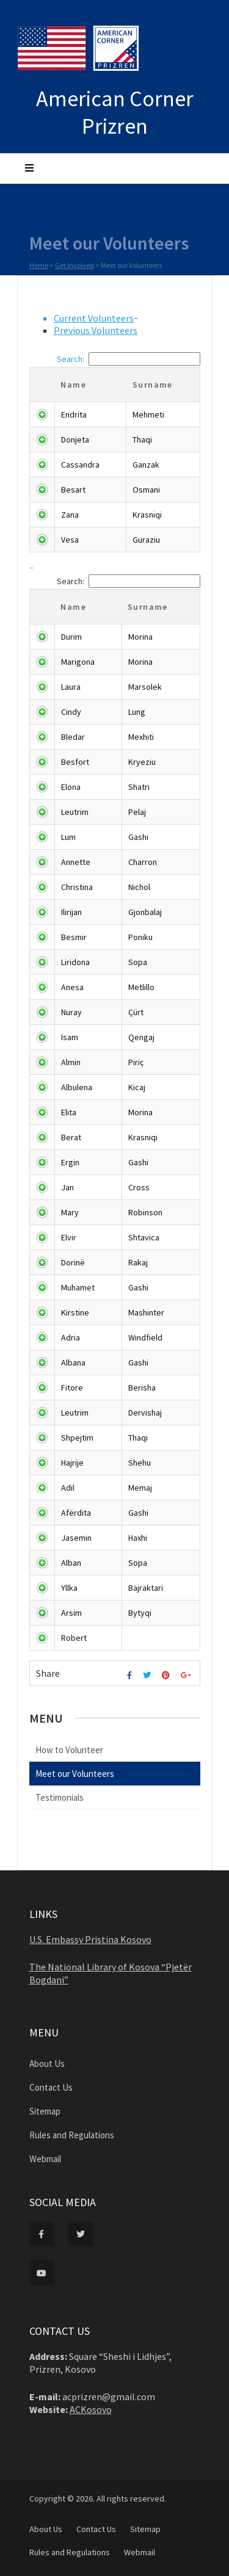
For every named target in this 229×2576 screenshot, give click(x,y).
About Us (47, 2063)
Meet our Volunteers (74, 1773)
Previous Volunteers (95, 330)
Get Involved (74, 267)
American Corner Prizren (115, 112)
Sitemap (44, 2111)
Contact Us (51, 2087)
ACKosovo (91, 2409)
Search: (128, 358)
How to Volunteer (69, 1750)
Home (38, 267)
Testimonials (59, 1797)
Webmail (45, 2159)
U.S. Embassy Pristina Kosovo (90, 1939)
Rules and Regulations (71, 2135)
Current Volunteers (94, 318)
